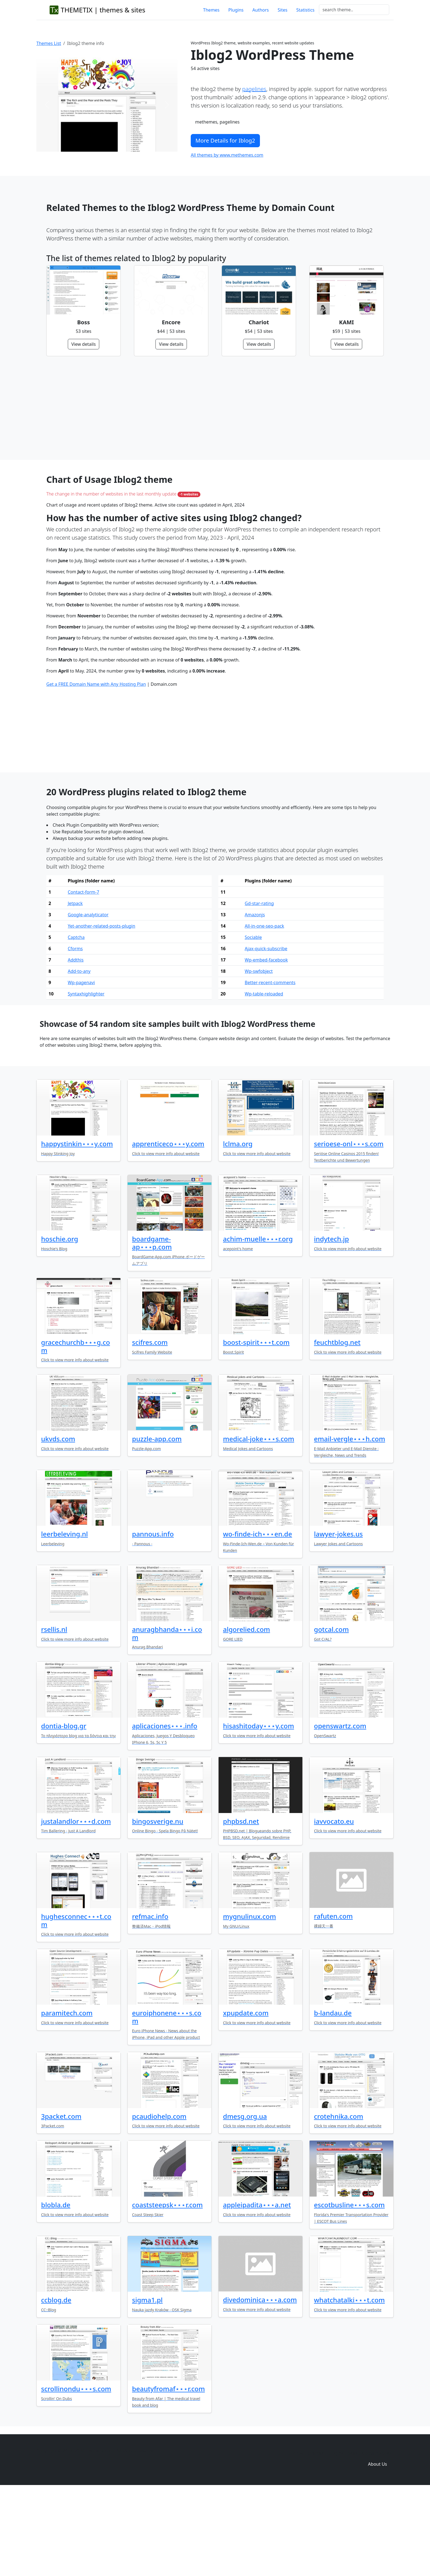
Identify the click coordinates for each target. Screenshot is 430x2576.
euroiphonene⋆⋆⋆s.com (166, 2101)
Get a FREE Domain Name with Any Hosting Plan (96, 768)
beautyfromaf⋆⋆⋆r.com (168, 2473)
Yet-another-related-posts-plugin (101, 1010)
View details (83, 344)
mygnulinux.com (249, 2000)
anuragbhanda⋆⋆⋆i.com (167, 1717)
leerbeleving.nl (64, 1618)
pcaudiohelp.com (159, 2200)
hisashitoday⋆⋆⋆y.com (258, 1810)
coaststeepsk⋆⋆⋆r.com (167, 2289)
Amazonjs (255, 999)
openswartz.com (340, 1810)
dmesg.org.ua (245, 2200)
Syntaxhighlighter (86, 1078)
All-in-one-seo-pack (264, 1010)
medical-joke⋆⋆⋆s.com (258, 1523)
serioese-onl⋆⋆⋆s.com (348, 1228)
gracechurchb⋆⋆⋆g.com (75, 1430)
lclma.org (237, 1228)
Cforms (75, 1033)
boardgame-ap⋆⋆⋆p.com (152, 1327)
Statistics (305, 10)
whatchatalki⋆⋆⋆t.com (349, 2384)
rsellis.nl (54, 1713)
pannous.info (153, 1618)
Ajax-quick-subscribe (266, 1033)
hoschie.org (59, 1323)
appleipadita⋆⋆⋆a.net (257, 2289)
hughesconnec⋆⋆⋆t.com (76, 2004)
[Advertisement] (211, 408)
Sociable (253, 1022)
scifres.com (150, 1426)
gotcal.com (331, 1713)
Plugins (235, 10)
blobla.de (55, 2289)
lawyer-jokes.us (338, 1618)
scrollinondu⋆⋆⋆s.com (76, 2473)
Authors (260, 10)
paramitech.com (67, 2097)
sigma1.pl (147, 2384)
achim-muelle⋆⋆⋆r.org (258, 1323)
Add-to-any (79, 1056)
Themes (211, 10)
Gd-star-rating (259, 988)
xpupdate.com (245, 2097)
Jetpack (75, 988)
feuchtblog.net (337, 1426)
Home (296, 2537)
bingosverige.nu (157, 1905)
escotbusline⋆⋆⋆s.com (349, 2289)
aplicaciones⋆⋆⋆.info (164, 1810)
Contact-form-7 (83, 976)
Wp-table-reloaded (264, 1078)
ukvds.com (58, 1523)
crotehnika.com (338, 2200)
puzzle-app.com (157, 1523)
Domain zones (376, 2537)
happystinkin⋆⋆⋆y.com (77, 1228)
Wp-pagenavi (81, 1067)
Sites (282, 10)
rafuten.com (333, 2000)
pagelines (254, 89)
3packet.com (61, 2200)
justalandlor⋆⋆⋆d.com (76, 1905)
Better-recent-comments (270, 1067)
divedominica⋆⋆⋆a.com (260, 2383)
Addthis (76, 1044)
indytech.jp (331, 1323)
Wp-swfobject (259, 1056)
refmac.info (150, 2000)
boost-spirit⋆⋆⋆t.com (256, 1426)
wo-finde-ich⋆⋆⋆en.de (257, 1618)
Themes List (48, 43)
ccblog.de (56, 2384)
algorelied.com (246, 1713)
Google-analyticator (88, 999)
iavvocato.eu (334, 1905)
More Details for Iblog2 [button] (225, 140)
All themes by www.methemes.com (227, 155)
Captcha (76, 1022)
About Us (377, 2548)
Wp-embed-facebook (266, 1044)
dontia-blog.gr (63, 1810)
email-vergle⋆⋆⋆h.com (349, 1523)
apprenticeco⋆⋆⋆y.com (168, 1228)
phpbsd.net (241, 1905)
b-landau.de (333, 2097)
